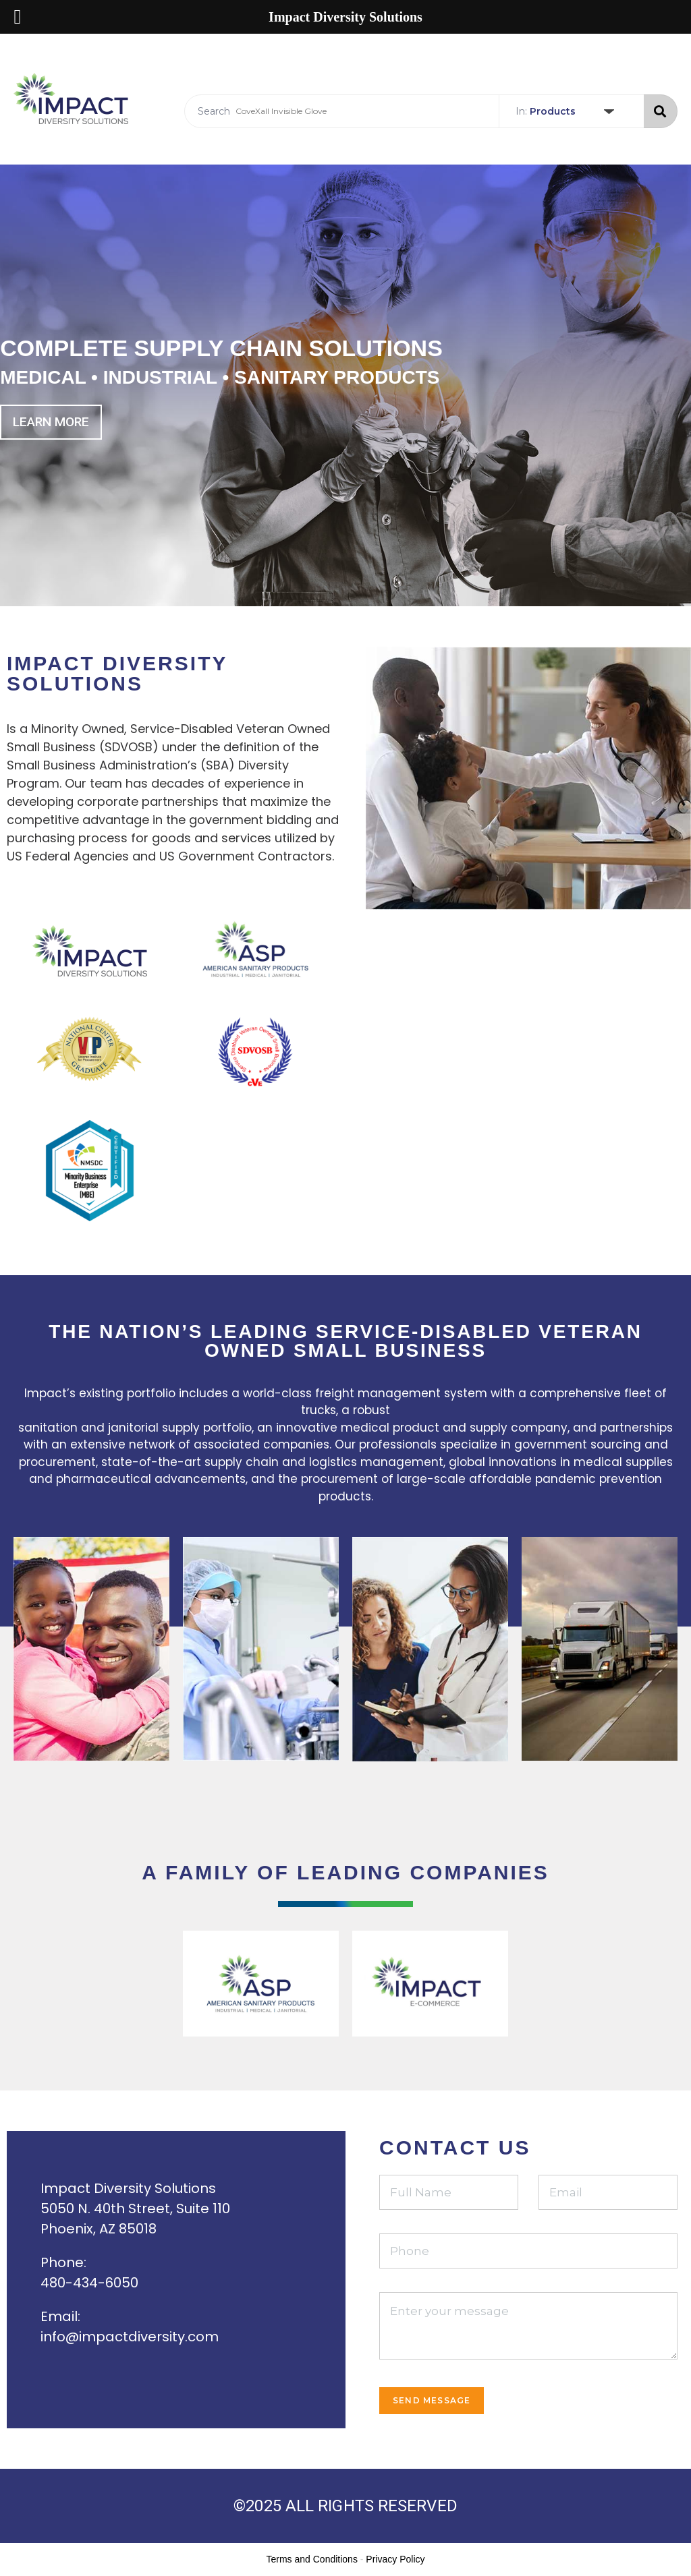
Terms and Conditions (312, 2559)
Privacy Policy (395, 2559)
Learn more (51, 422)
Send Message (431, 2400)
